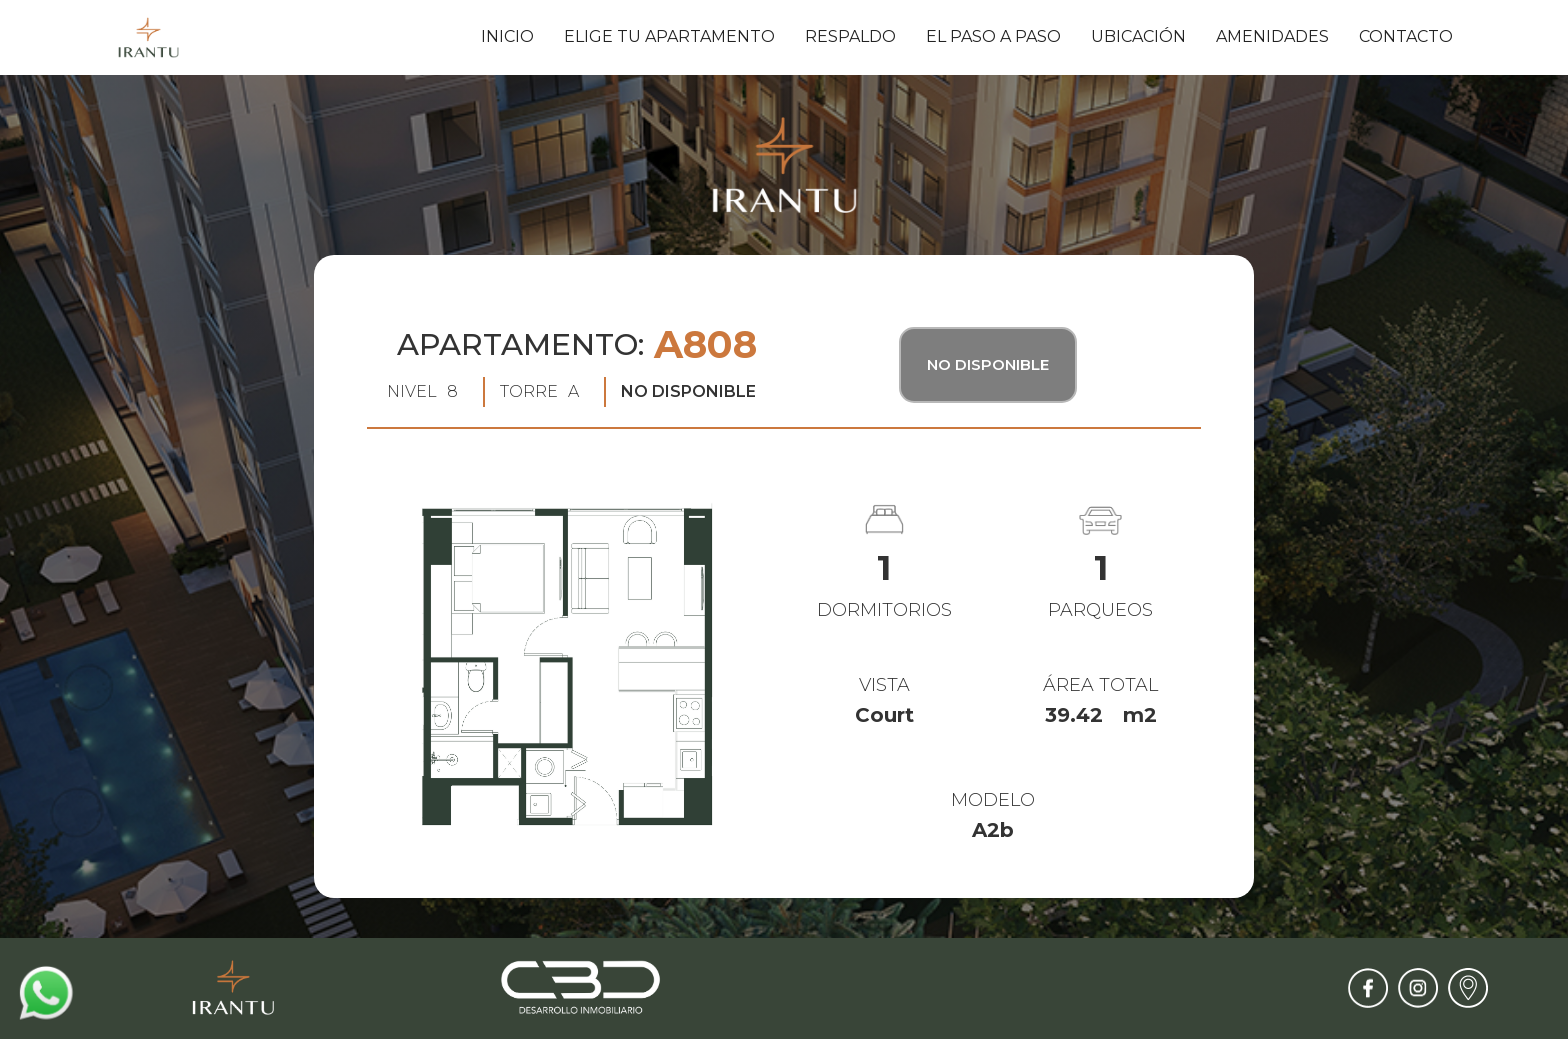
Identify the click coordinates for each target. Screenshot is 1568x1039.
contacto (1406, 36)
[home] (148, 37)
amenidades (1272, 36)
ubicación (1138, 36)
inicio (507, 36)
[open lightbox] (567, 669)
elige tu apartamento (669, 36)
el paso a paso (993, 36)
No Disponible (988, 364)
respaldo (850, 36)
